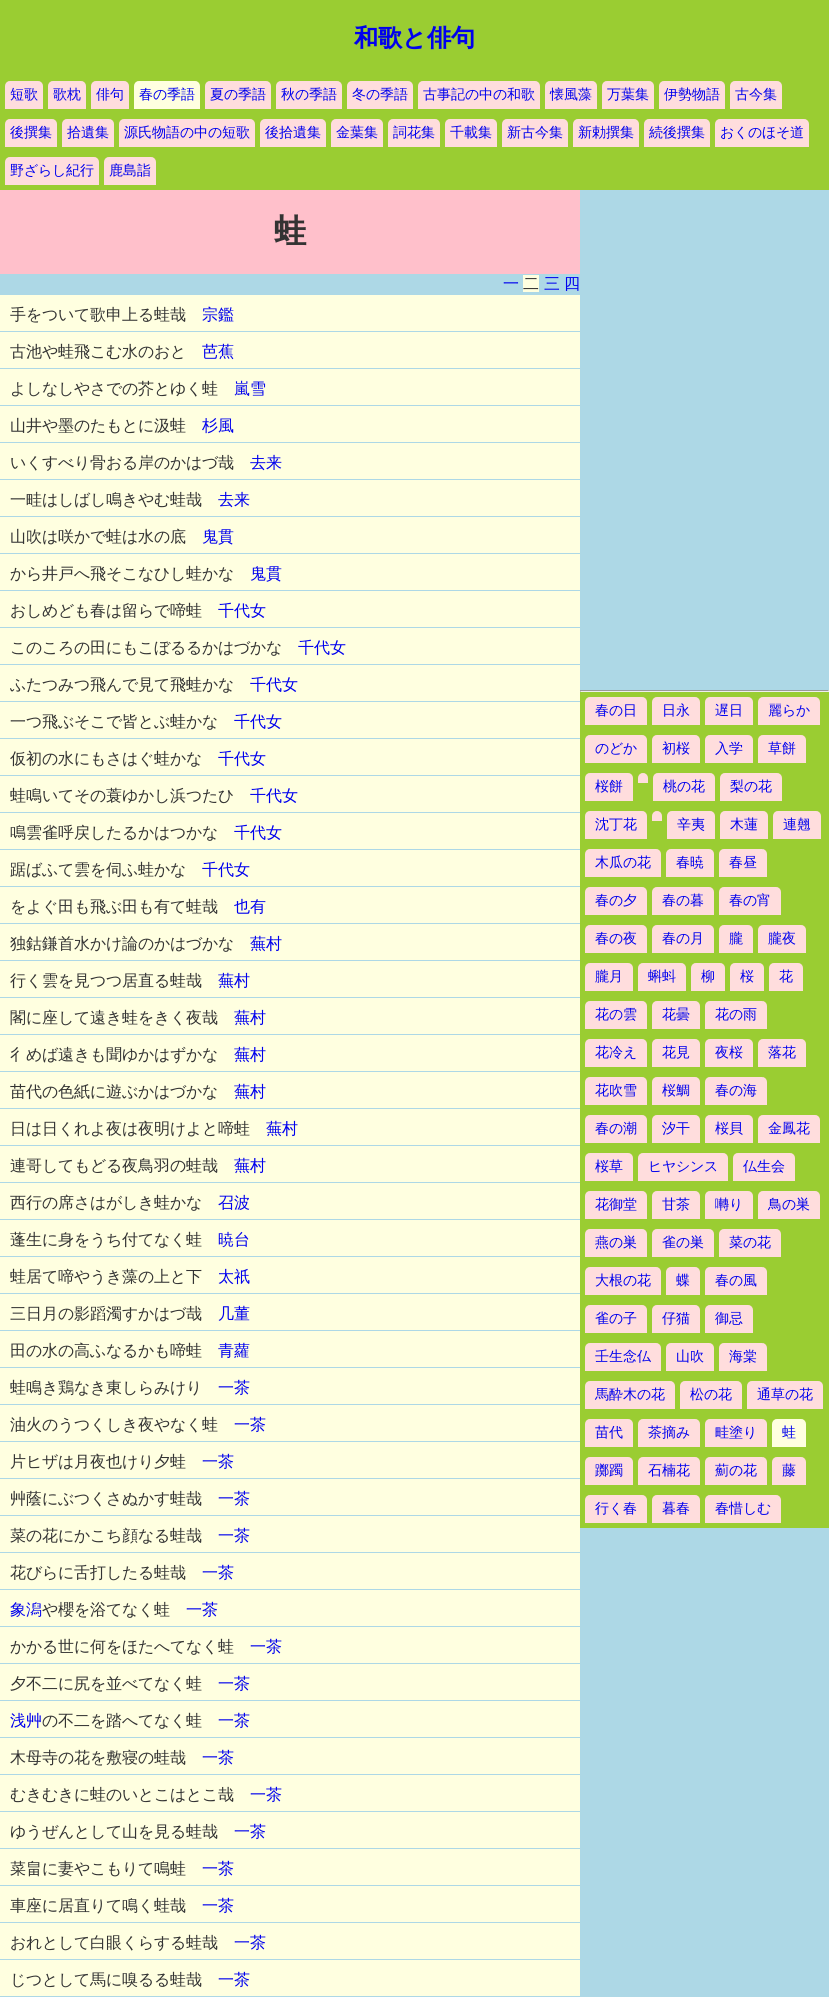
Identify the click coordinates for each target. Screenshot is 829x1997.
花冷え (616, 1052)
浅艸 (26, 1720)
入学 (729, 748)
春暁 (690, 862)
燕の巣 (616, 1242)
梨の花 (751, 786)
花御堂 (616, 1204)
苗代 (609, 1432)
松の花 (711, 1394)
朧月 (609, 976)
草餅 (782, 748)
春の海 (736, 1090)
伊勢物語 (692, 94)
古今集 (756, 94)
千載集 (471, 132)
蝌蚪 (662, 976)
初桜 (676, 748)
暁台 (234, 1239)
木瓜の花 (623, 862)
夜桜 (729, 1052)
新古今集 (535, 132)
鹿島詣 (130, 170)
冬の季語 (380, 94)
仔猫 (676, 1318)
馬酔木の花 (630, 1394)
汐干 (676, 1128)
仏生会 (764, 1166)
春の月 (683, 938)
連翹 (797, 824)
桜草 (609, 1166)
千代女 (242, 610)
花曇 (676, 1014)
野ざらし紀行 (52, 170)
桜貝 (729, 1128)
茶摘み (669, 1432)
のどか (616, 748)
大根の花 (623, 1280)
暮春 (676, 1508)
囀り (729, 1204)
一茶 (234, 1387)
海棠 (743, 1356)
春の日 (616, 710)
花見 (676, 1052)
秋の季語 (309, 94)
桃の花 (684, 786)
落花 (782, 1052)
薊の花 (736, 1470)
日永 (676, 710)
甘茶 (676, 1204)
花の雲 (616, 1014)
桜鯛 (676, 1090)
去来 (266, 462)
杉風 (218, 425)
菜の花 (750, 1242)
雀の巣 (683, 1242)
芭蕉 (218, 351)
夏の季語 (238, 94)
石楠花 (669, 1470)
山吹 (690, 1356)
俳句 (110, 94)
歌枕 (67, 94)
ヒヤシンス (683, 1166)
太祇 (234, 1276)
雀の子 (616, 1318)
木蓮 (744, 824)
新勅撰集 (606, 132)
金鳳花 (789, 1128)
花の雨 (736, 1014)
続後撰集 (677, 132)
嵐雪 (250, 388)
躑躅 (609, 1470)
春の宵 (750, 900)
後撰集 (31, 132)
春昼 (743, 862)
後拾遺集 (293, 132)
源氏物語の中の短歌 (187, 132)
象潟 (26, 1609)
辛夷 (691, 824)
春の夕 (616, 900)
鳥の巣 (789, 1204)
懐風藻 (571, 94)
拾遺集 (88, 132)
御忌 (729, 1318)
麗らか (789, 710)
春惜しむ (743, 1508)
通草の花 (785, 1394)
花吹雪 (616, 1090)
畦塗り (736, 1432)
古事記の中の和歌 (479, 94)
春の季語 (167, 94)
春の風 (736, 1280)
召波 (234, 1202)
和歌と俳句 (414, 38)
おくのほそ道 (762, 132)
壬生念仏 (623, 1356)
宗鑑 (218, 314)
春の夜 (616, 938)
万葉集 (628, 94)
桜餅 (609, 786)
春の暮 (683, 900)
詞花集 (414, 132)
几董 (234, 1313)
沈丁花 (616, 824)
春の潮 (616, 1128)
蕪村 (266, 943)
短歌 (24, 94)
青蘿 (234, 1350)
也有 (250, 906)
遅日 (729, 710)
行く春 (616, 1508)
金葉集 (357, 132)
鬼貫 (218, 536)
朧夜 (782, 938)
